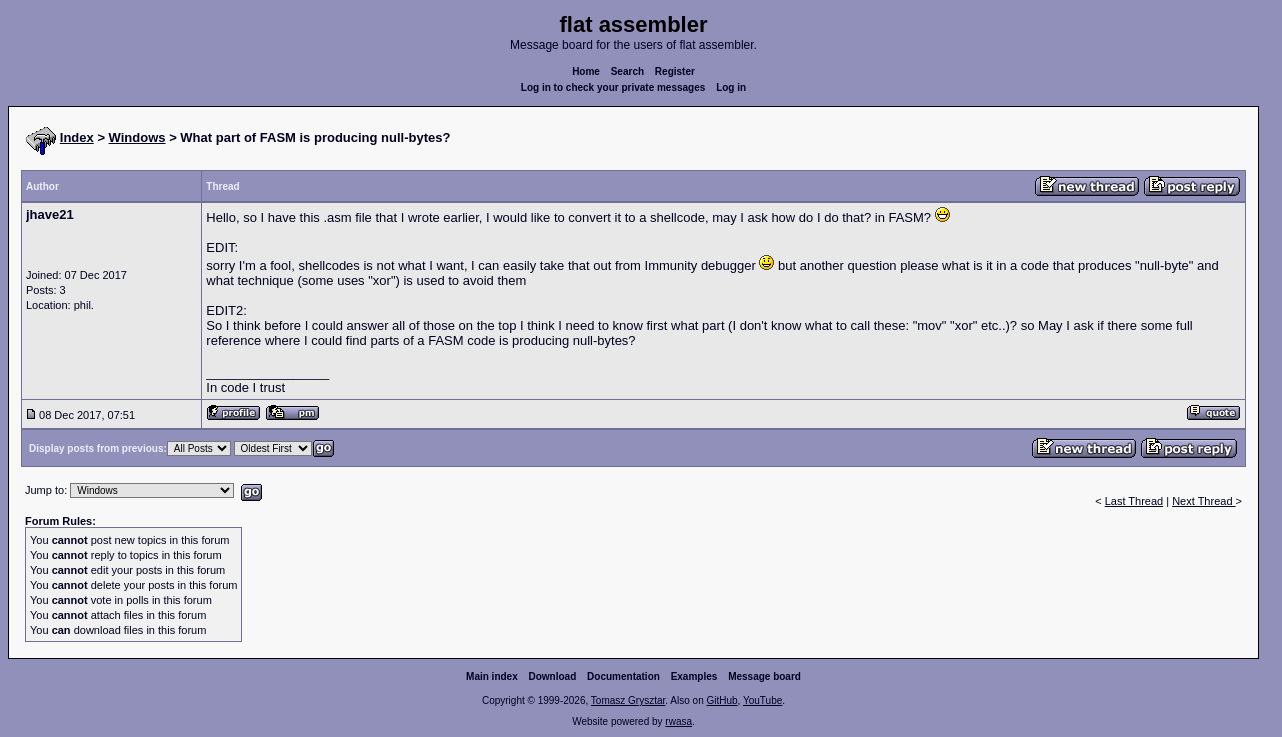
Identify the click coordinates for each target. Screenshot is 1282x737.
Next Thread (1203, 501)
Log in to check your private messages (613, 87)
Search (627, 71)
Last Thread (1134, 501)
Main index (492, 676)
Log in (731, 87)
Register (675, 71)
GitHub (721, 700)
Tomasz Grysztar (628, 700)
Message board (764, 676)
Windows (137, 137)
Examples (694, 676)
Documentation (623, 676)
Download (553, 676)
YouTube (762, 700)
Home (586, 71)
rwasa (678, 721)
